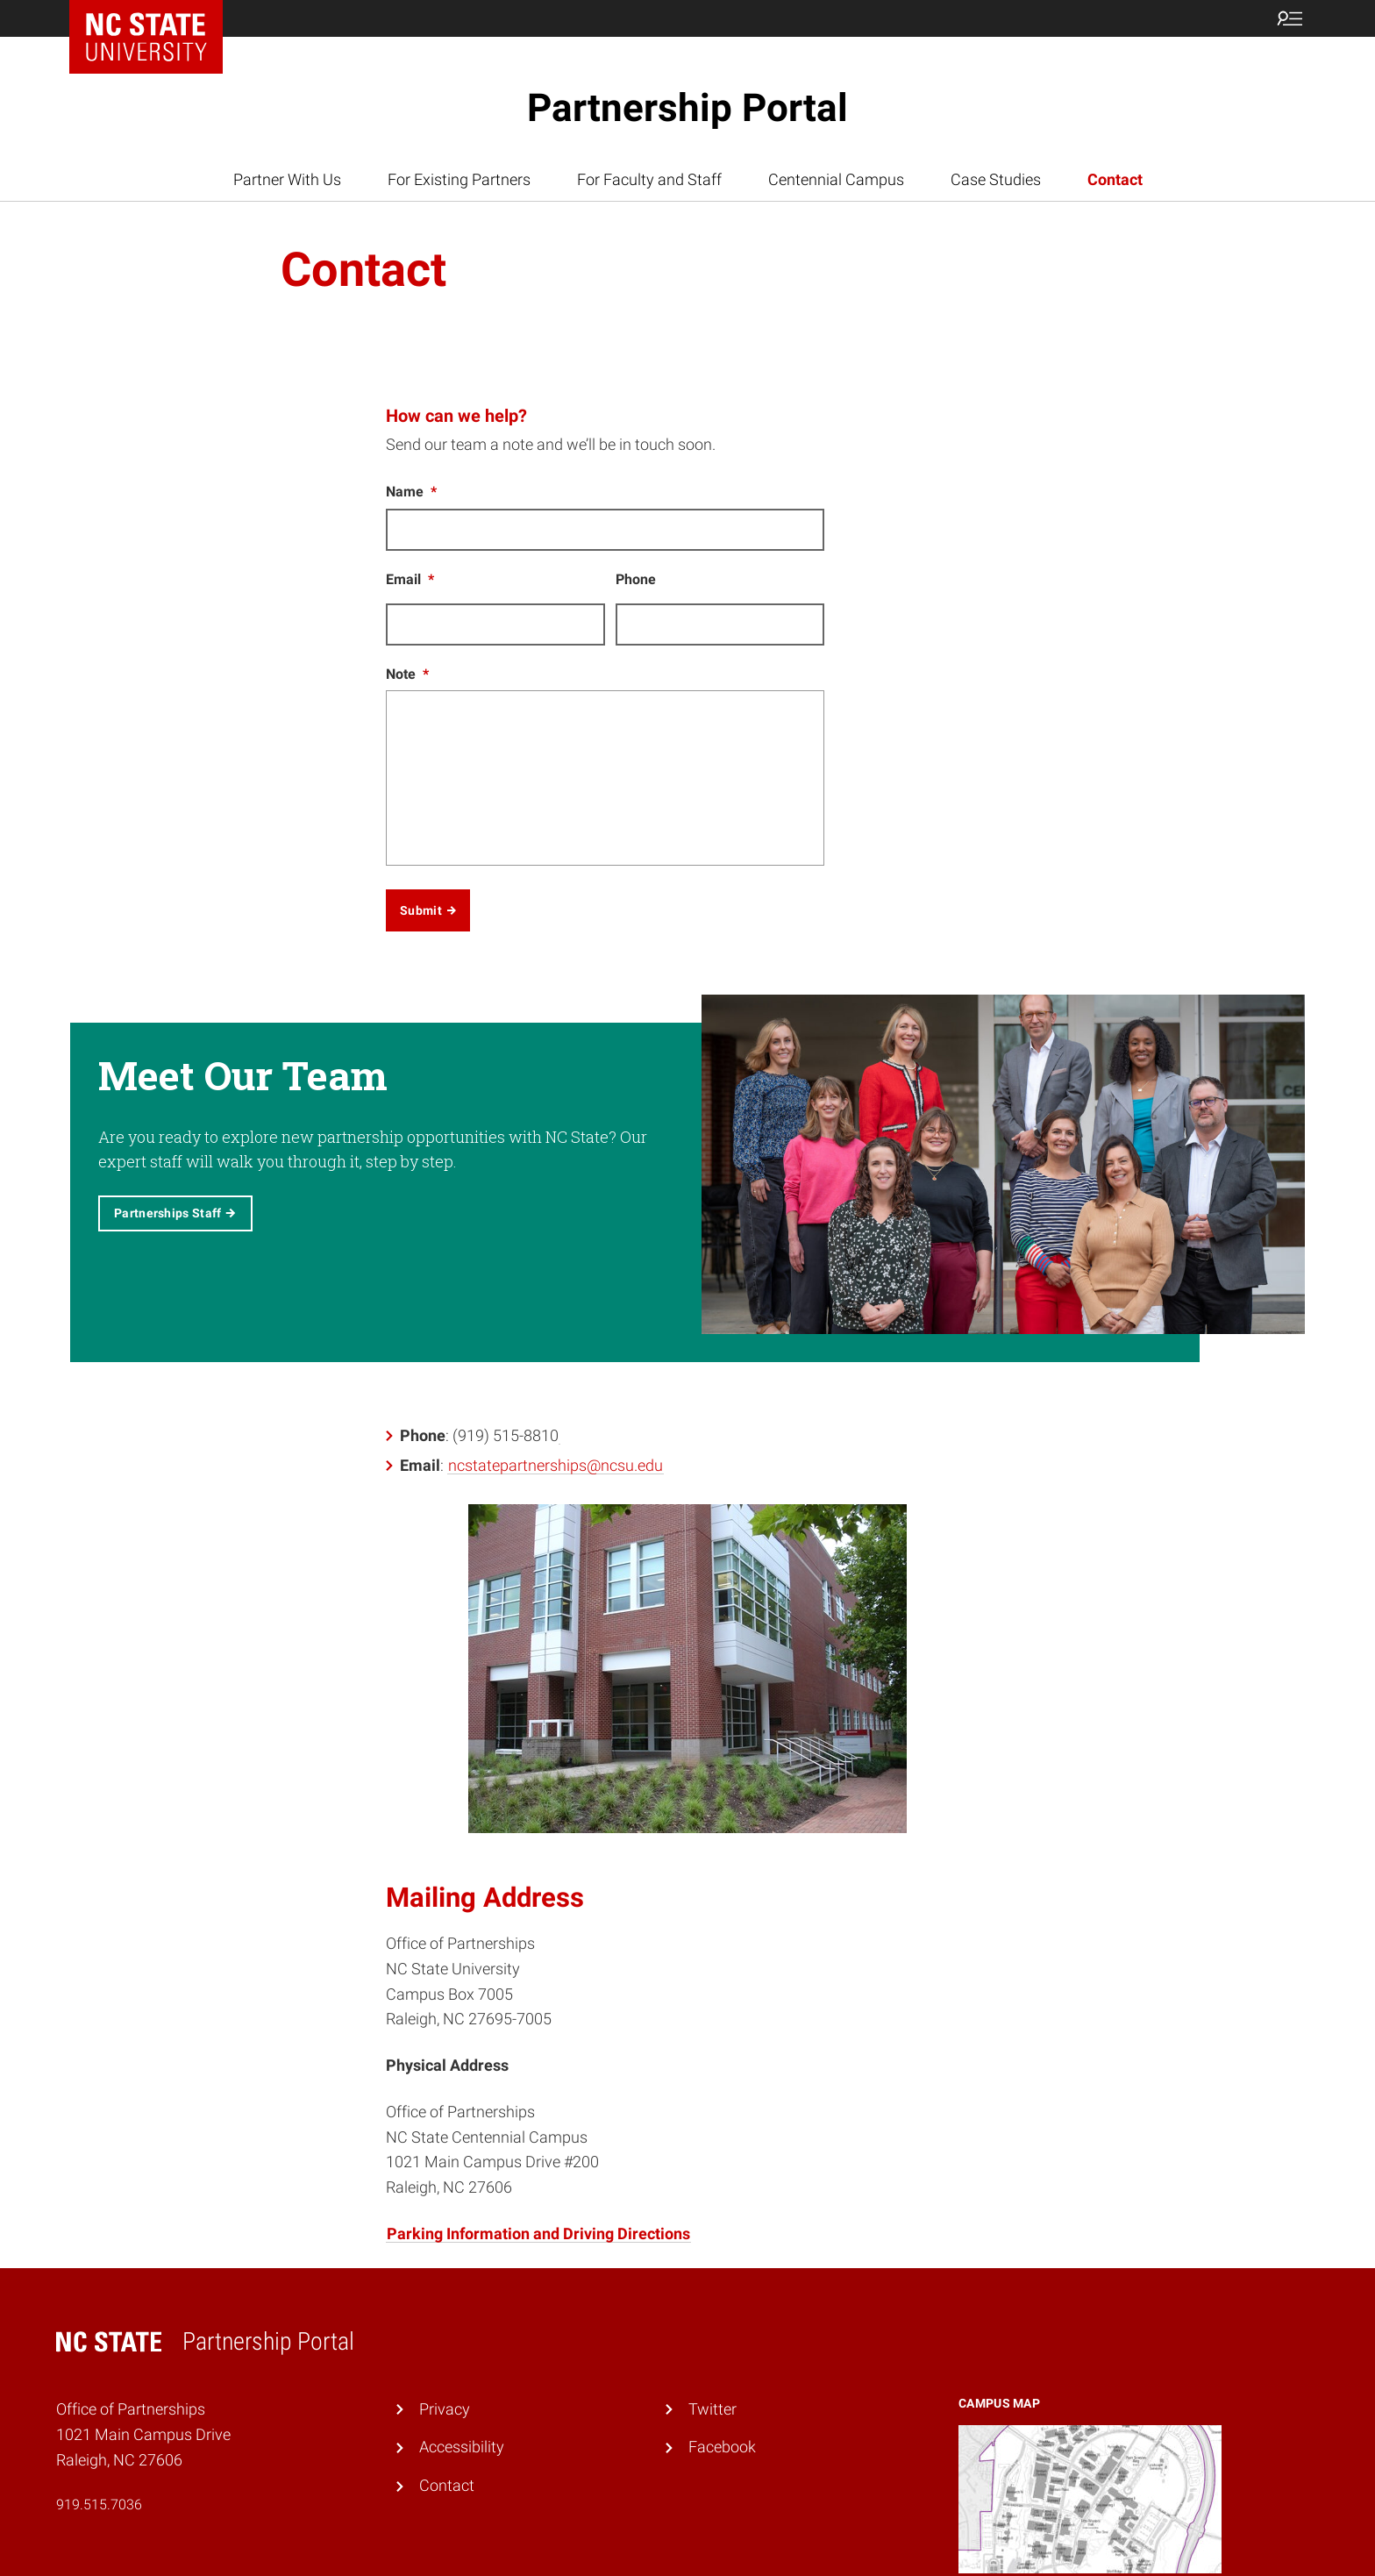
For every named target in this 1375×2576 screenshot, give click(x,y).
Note (407, 674)
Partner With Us (287, 179)
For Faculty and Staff (649, 179)
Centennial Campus (836, 179)
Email (410, 579)
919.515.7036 (99, 2504)
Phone (636, 579)
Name (411, 491)
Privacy (444, 2409)
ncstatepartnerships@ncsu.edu (555, 1464)
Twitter (712, 2409)
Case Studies (996, 179)
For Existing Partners (459, 179)
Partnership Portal (687, 108)
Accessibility (461, 2446)
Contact (1115, 179)
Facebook (722, 2446)
